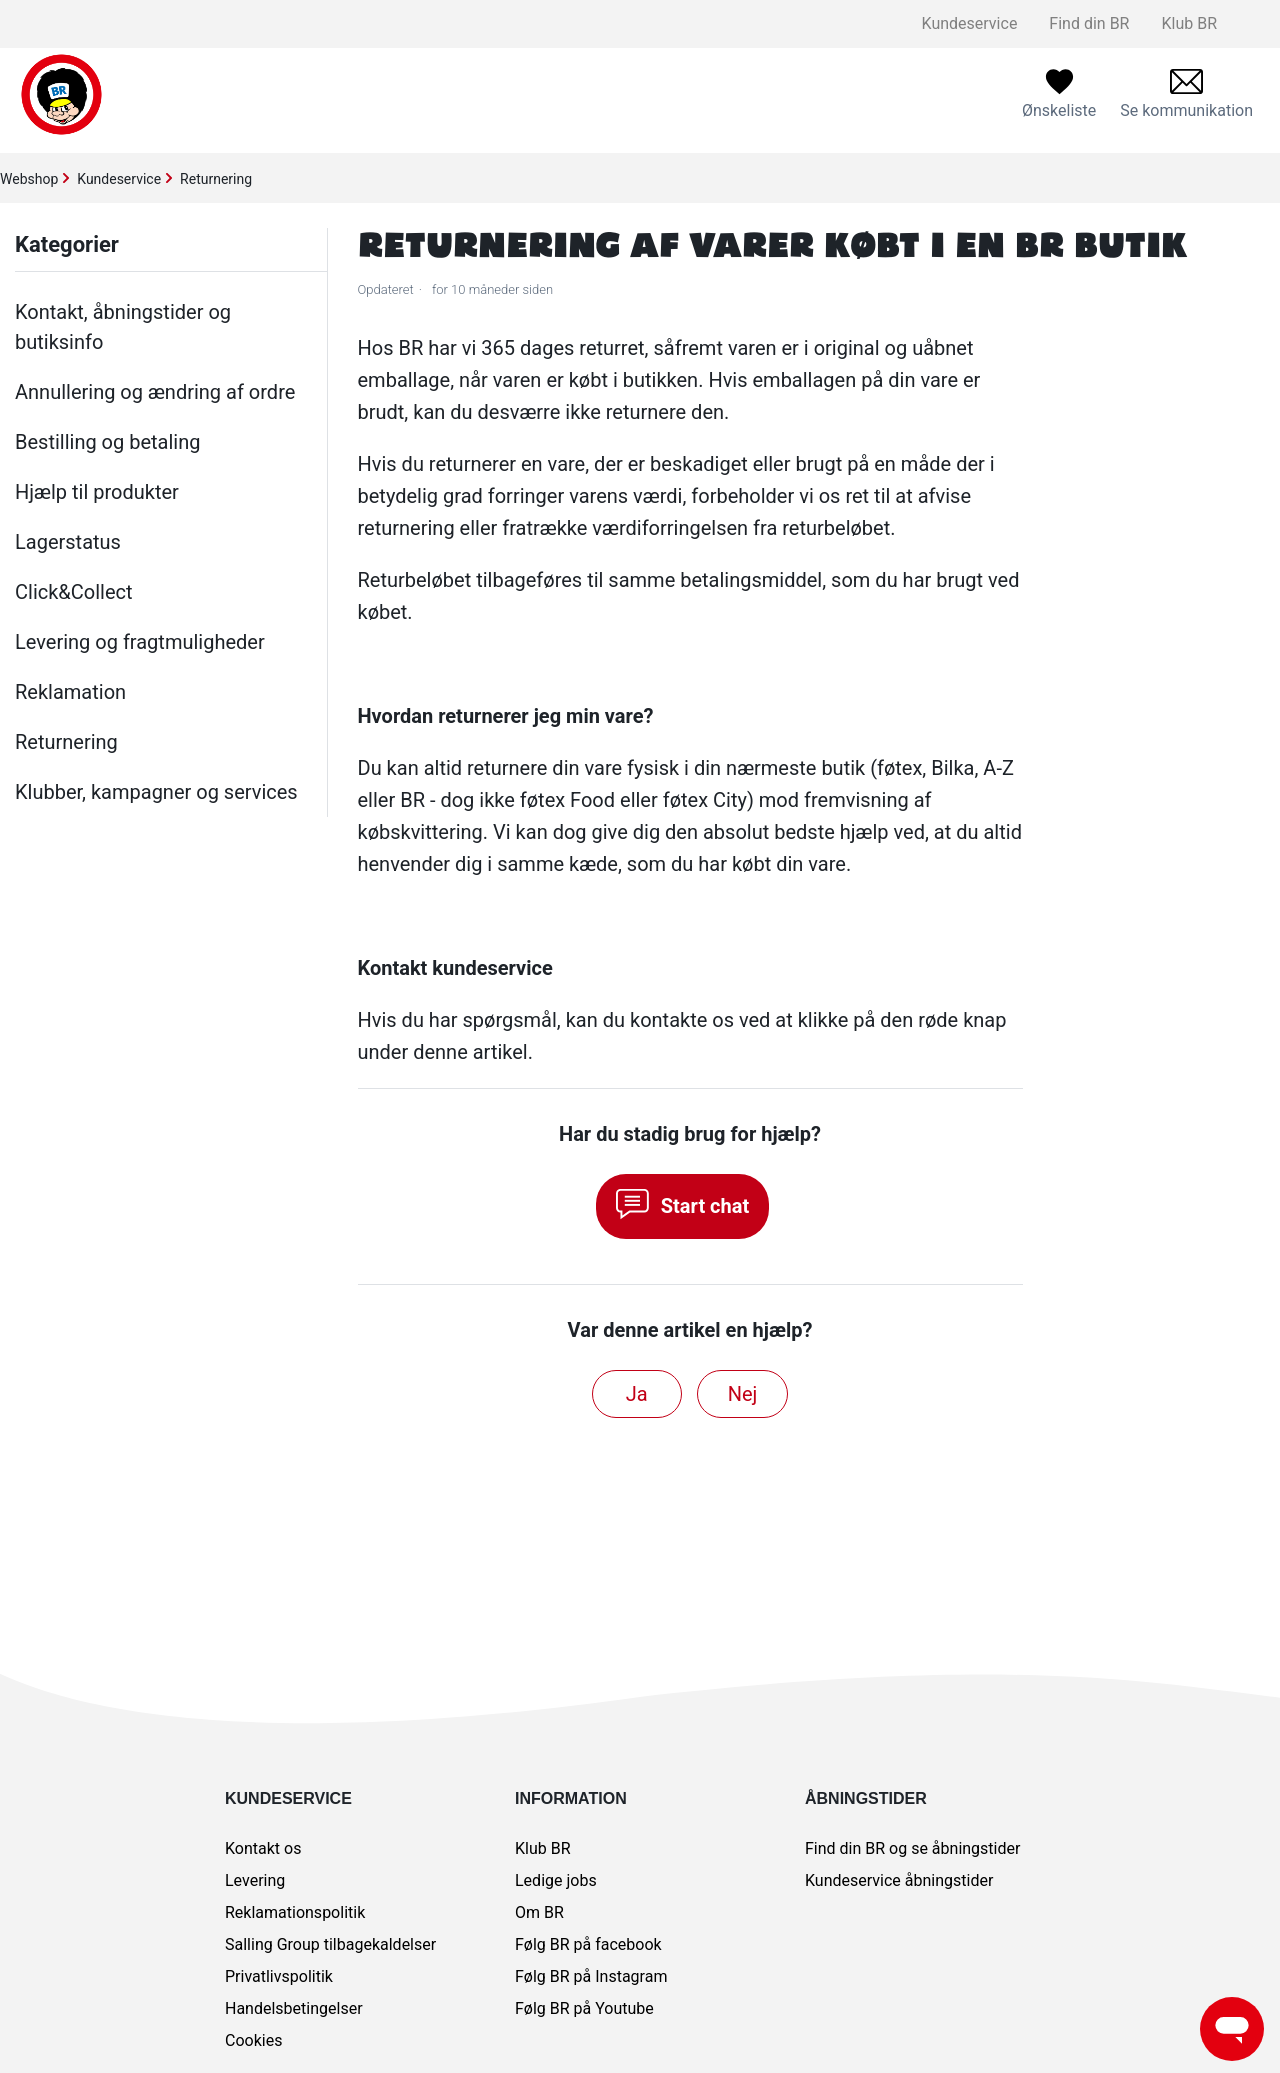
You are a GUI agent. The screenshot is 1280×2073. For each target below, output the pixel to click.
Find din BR (1089, 23)
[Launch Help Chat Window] (1232, 2029)
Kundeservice (970, 23)
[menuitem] (1186, 94)
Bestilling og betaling (107, 442)
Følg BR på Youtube (584, 2008)
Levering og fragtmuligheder (140, 642)
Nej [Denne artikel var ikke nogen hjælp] (743, 1394)
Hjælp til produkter (97, 492)
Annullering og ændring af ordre (155, 392)
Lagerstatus (68, 542)
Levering (255, 1880)
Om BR (539, 1912)
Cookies (253, 2040)
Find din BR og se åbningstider (912, 1848)
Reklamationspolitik (295, 1912)
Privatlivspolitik (279, 1976)
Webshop (29, 179)
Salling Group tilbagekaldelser (330, 1944)
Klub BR (1189, 23)
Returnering (216, 179)
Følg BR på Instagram (591, 1976)
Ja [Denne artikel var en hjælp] (637, 1394)
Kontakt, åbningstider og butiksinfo (123, 327)
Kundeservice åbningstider (899, 1880)
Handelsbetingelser (294, 2008)
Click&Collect (74, 592)
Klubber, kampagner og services (156, 792)
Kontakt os (263, 1848)
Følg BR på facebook (588, 1944)
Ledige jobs (556, 1880)
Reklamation (70, 692)
